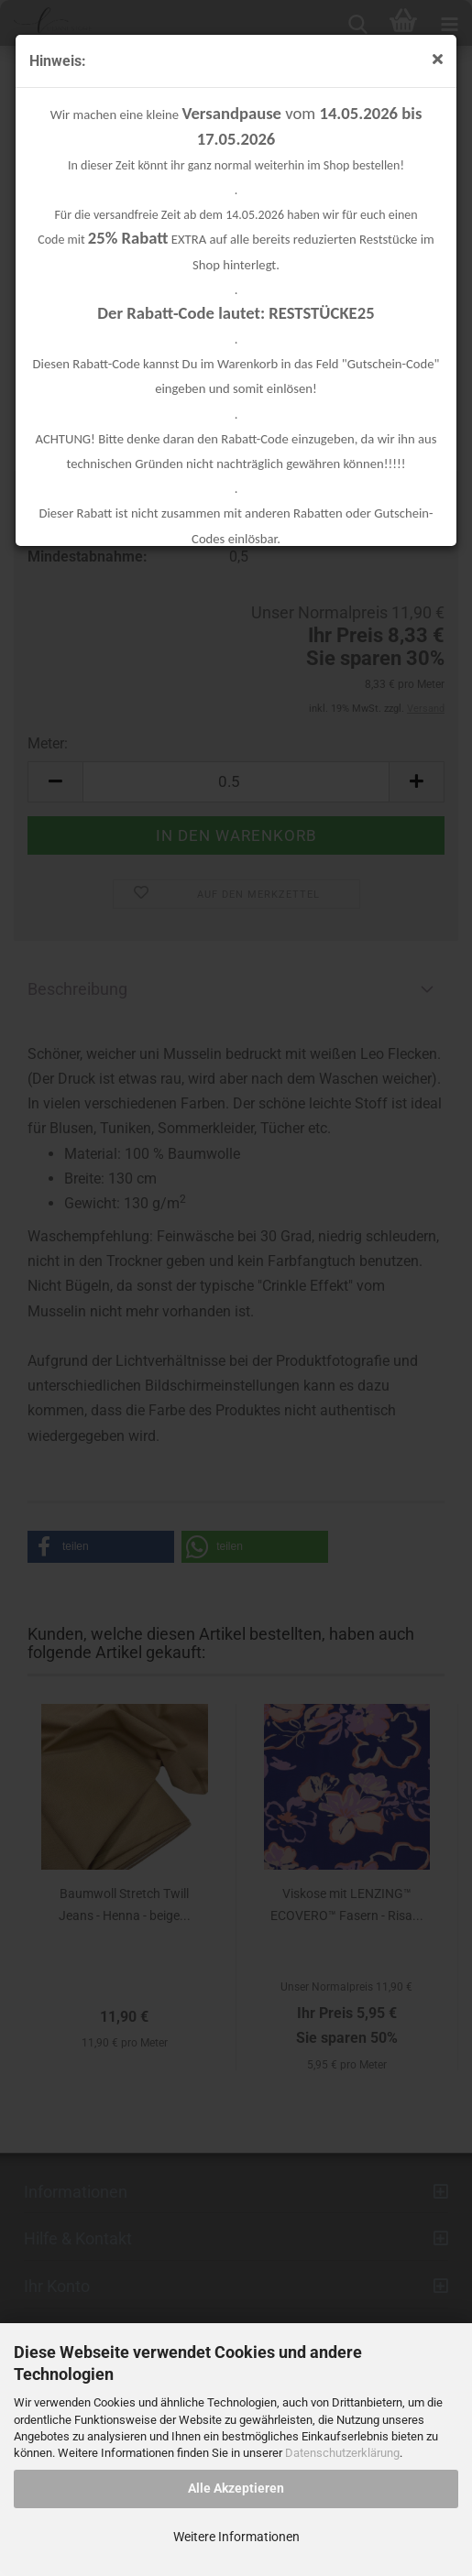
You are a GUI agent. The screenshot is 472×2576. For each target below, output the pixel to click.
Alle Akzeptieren (236, 2488)
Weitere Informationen (236, 2536)
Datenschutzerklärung (342, 2453)
